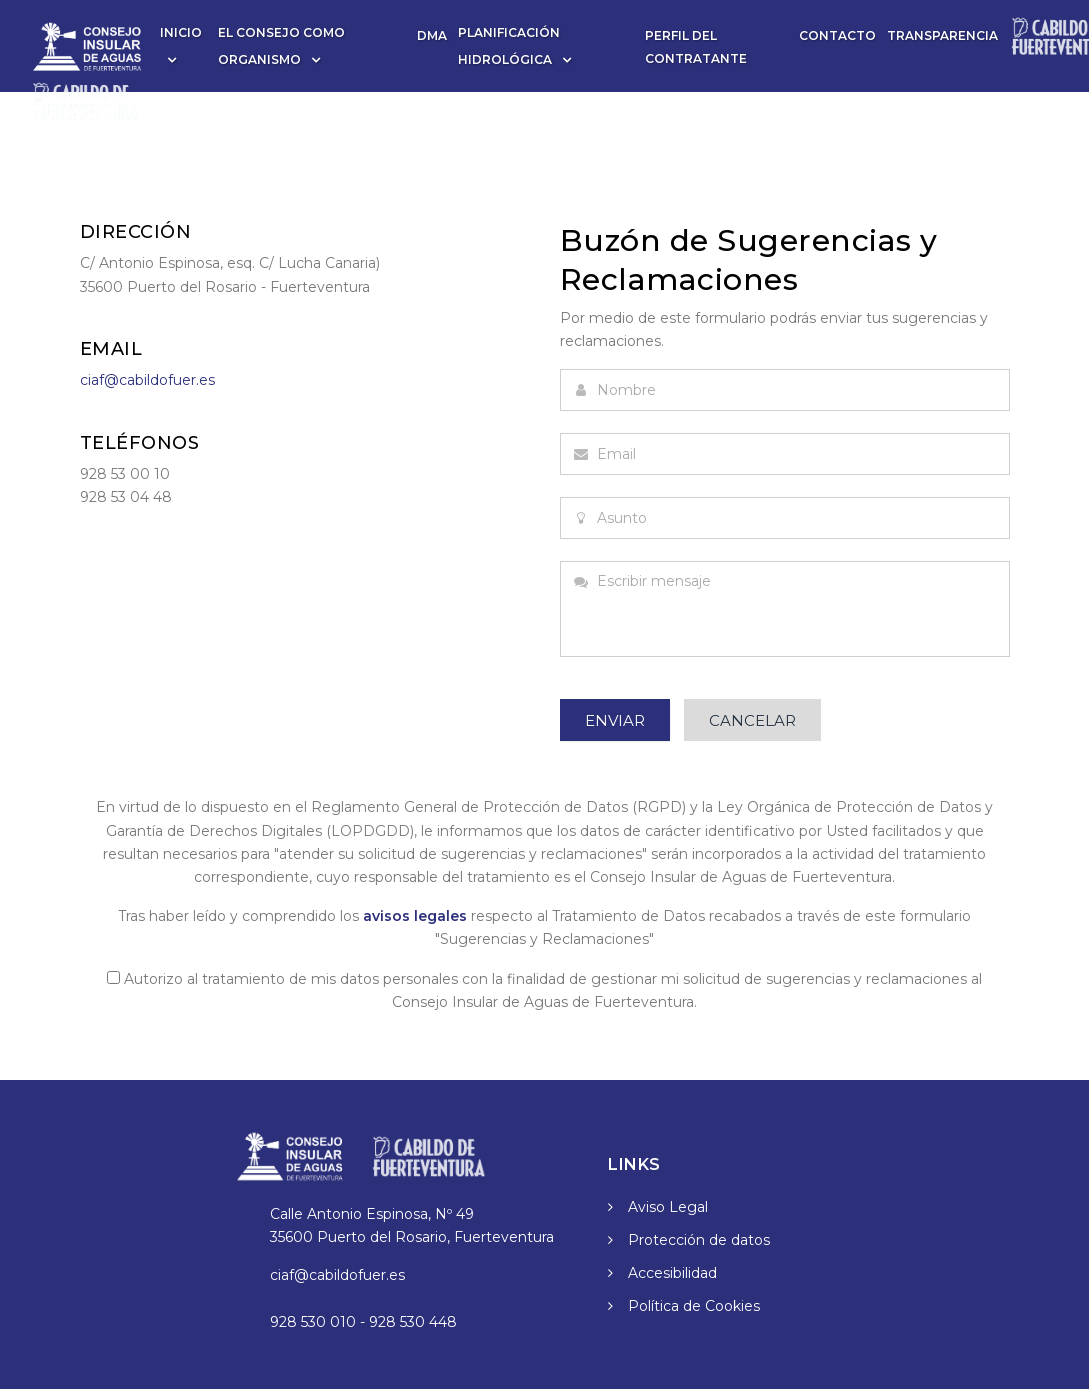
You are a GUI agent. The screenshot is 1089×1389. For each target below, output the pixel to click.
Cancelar (752, 720)
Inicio (181, 32)
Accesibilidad (672, 1273)
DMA (432, 35)
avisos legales (415, 916)
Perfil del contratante (696, 47)
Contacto (837, 35)
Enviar (615, 720)
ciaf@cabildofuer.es (147, 380)
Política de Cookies (694, 1306)
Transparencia (942, 35)
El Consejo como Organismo (281, 46)
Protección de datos (699, 1240)
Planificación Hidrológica (509, 46)
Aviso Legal (668, 1207)
